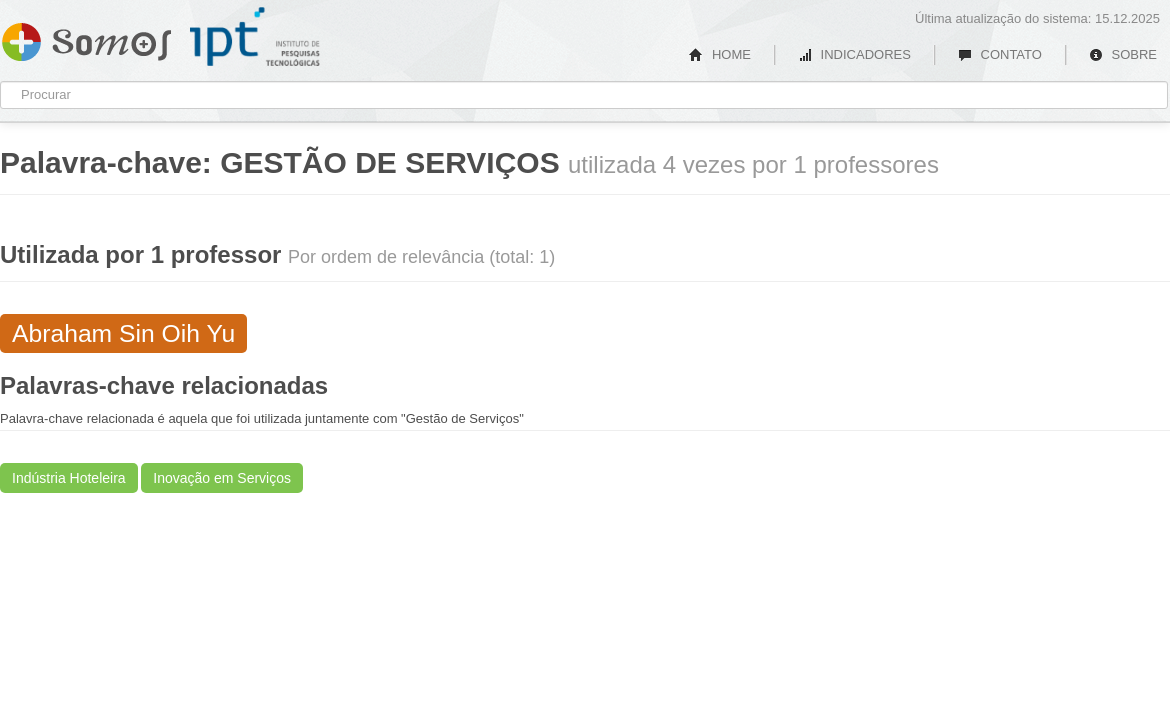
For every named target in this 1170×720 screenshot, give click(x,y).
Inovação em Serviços (222, 478)
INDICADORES (854, 54)
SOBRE (1123, 54)
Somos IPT (86, 38)
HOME (720, 54)
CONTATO (1000, 54)
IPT (255, 37)
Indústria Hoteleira (69, 478)
